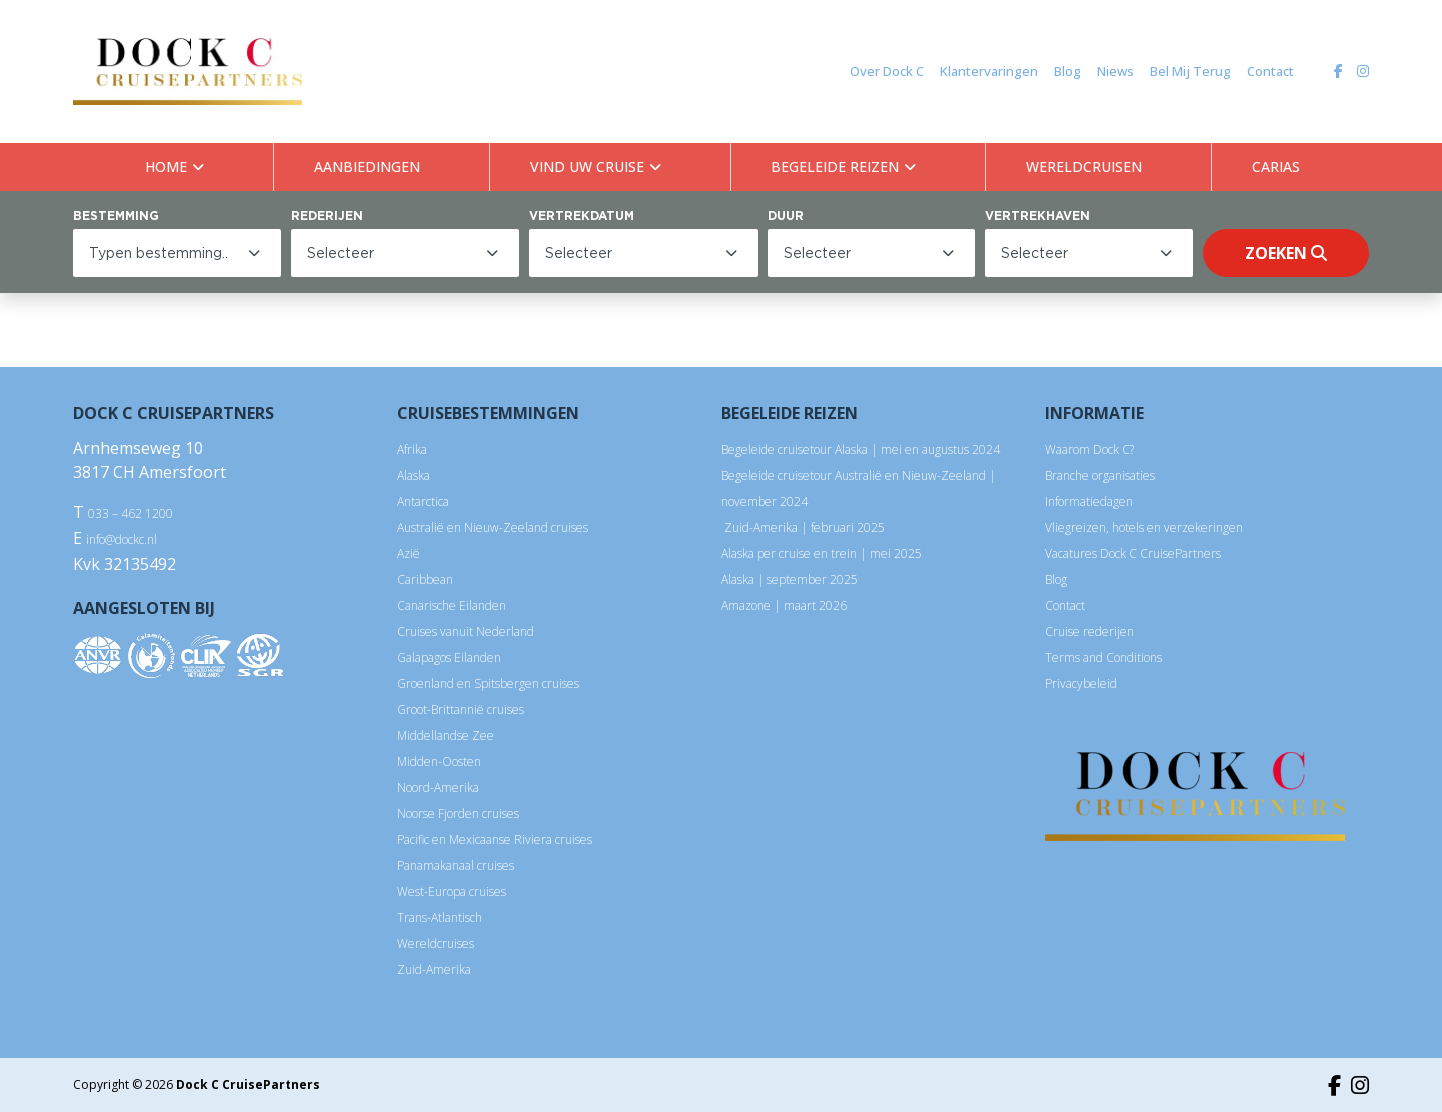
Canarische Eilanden (451, 605)
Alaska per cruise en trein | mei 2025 (821, 553)
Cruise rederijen (1089, 631)
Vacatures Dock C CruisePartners (1133, 553)
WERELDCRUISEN (1084, 166)
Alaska (413, 475)
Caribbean (425, 579)
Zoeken (1286, 253)
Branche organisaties (1100, 475)
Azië (408, 553)
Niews (1115, 71)
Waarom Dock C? (1089, 449)
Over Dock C (887, 71)
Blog (1067, 71)
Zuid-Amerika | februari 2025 (803, 527)
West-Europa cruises (451, 891)
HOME (166, 166)
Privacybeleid (1081, 683)
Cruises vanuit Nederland (465, 631)
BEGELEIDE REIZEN (835, 166)
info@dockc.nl (121, 539)
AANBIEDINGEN (367, 166)
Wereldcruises (435, 943)
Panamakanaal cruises (455, 865)
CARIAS (1276, 166)
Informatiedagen (1089, 501)
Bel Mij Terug (1190, 71)
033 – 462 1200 (130, 513)
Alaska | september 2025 (789, 579)
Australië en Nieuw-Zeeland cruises (492, 527)
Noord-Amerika (438, 787)
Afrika (412, 449)
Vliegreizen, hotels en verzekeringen (1144, 527)
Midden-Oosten (439, 761)
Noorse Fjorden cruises (458, 813)
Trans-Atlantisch (439, 917)
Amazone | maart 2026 (784, 605)
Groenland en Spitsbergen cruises (488, 683)
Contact (1270, 71)
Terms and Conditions (1103, 657)
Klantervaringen (989, 71)
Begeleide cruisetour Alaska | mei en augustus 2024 (860, 449)
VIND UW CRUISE (587, 166)
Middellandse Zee (445, 735)
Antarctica (423, 501)
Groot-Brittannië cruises (460, 709)
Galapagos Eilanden (449, 657)
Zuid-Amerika (434, 969)
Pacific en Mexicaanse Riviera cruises (494, 839)
